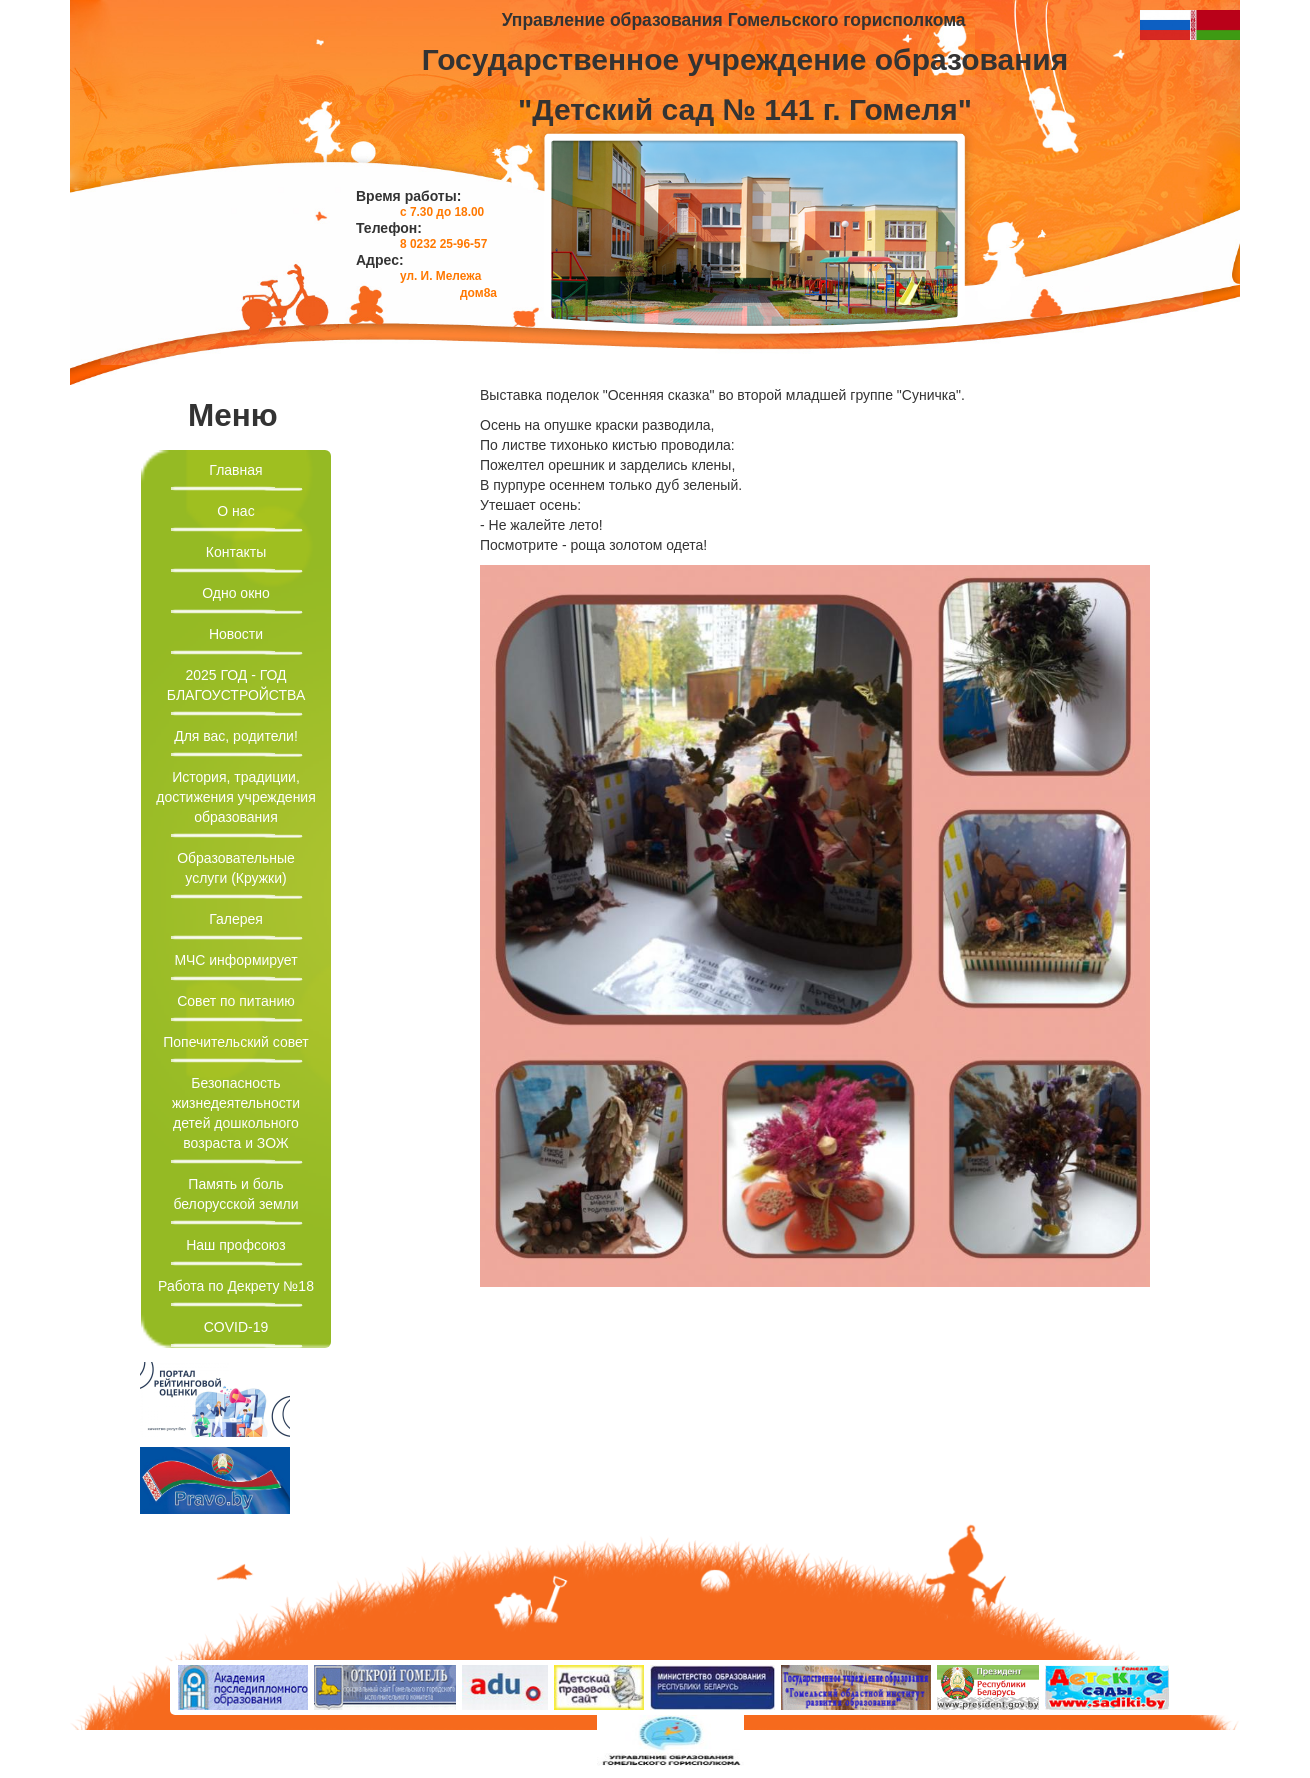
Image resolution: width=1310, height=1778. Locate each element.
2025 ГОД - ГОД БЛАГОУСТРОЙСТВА (236, 685)
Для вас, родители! (236, 736)
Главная (235, 470)
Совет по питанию (236, 1001)
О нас (235, 511)
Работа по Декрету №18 (236, 1286)
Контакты (236, 552)
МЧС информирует (235, 960)
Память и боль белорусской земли (235, 1194)
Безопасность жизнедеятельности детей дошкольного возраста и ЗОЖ (236, 1113)
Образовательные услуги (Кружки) (236, 868)
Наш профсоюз (236, 1245)
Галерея (236, 919)
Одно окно (236, 593)
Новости (236, 634)
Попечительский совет (236, 1042)
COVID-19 (236, 1327)
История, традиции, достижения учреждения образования (236, 797)
